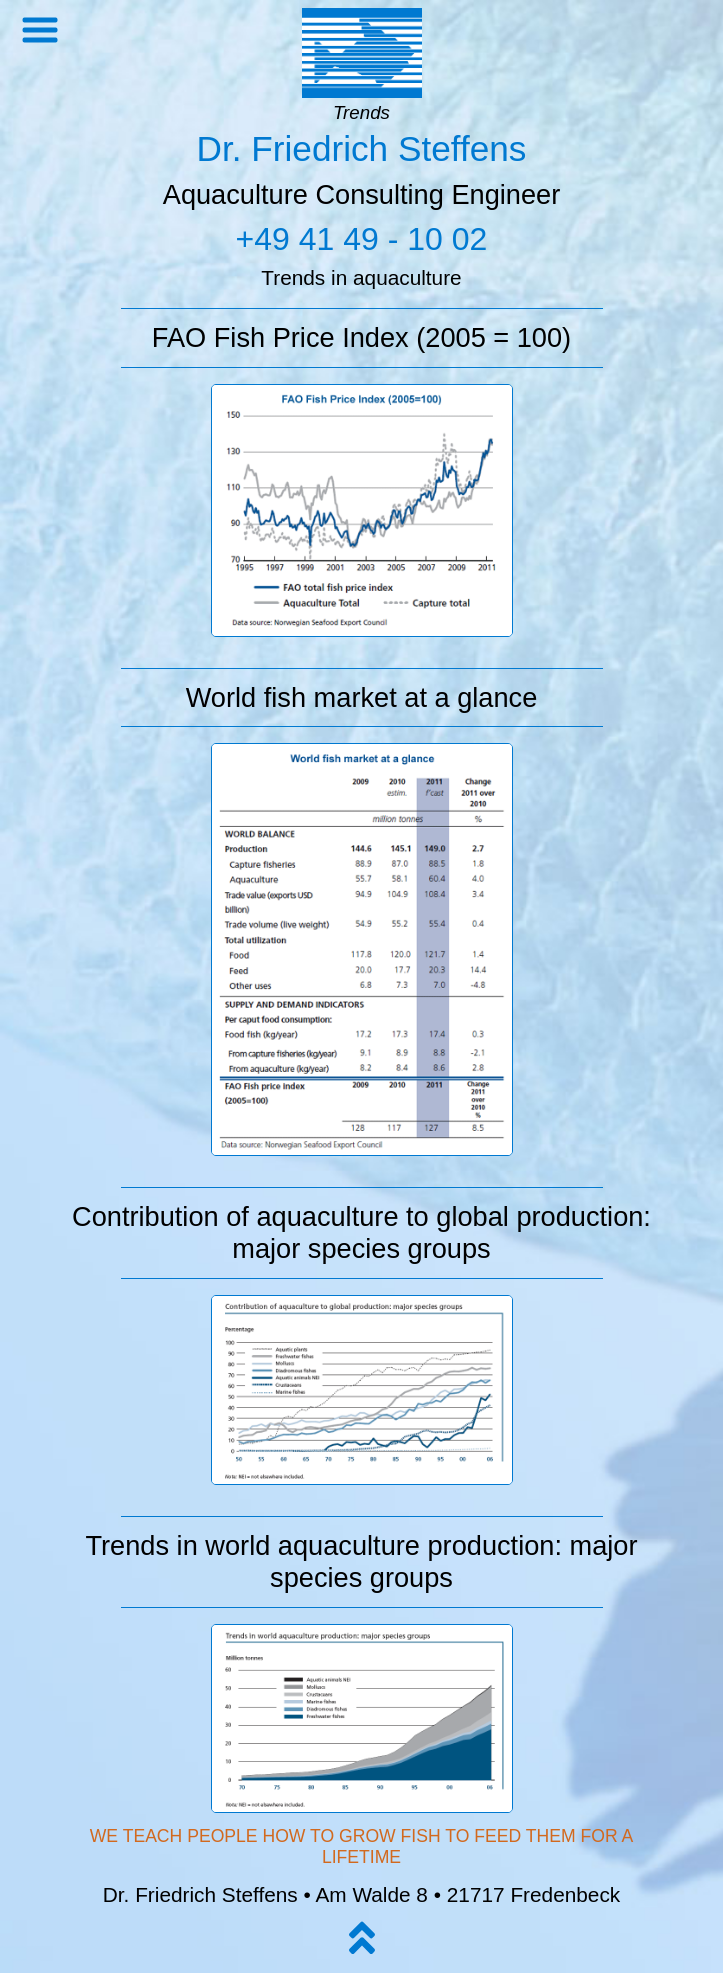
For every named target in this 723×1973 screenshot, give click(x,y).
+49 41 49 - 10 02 (362, 239)
